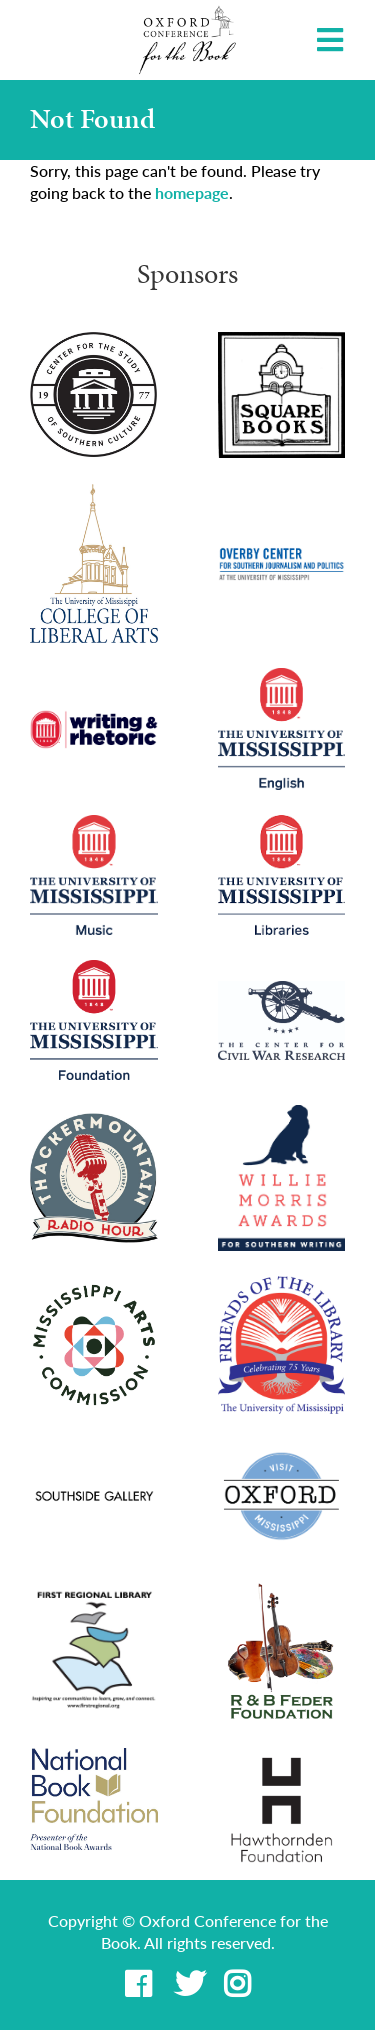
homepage (192, 192)
